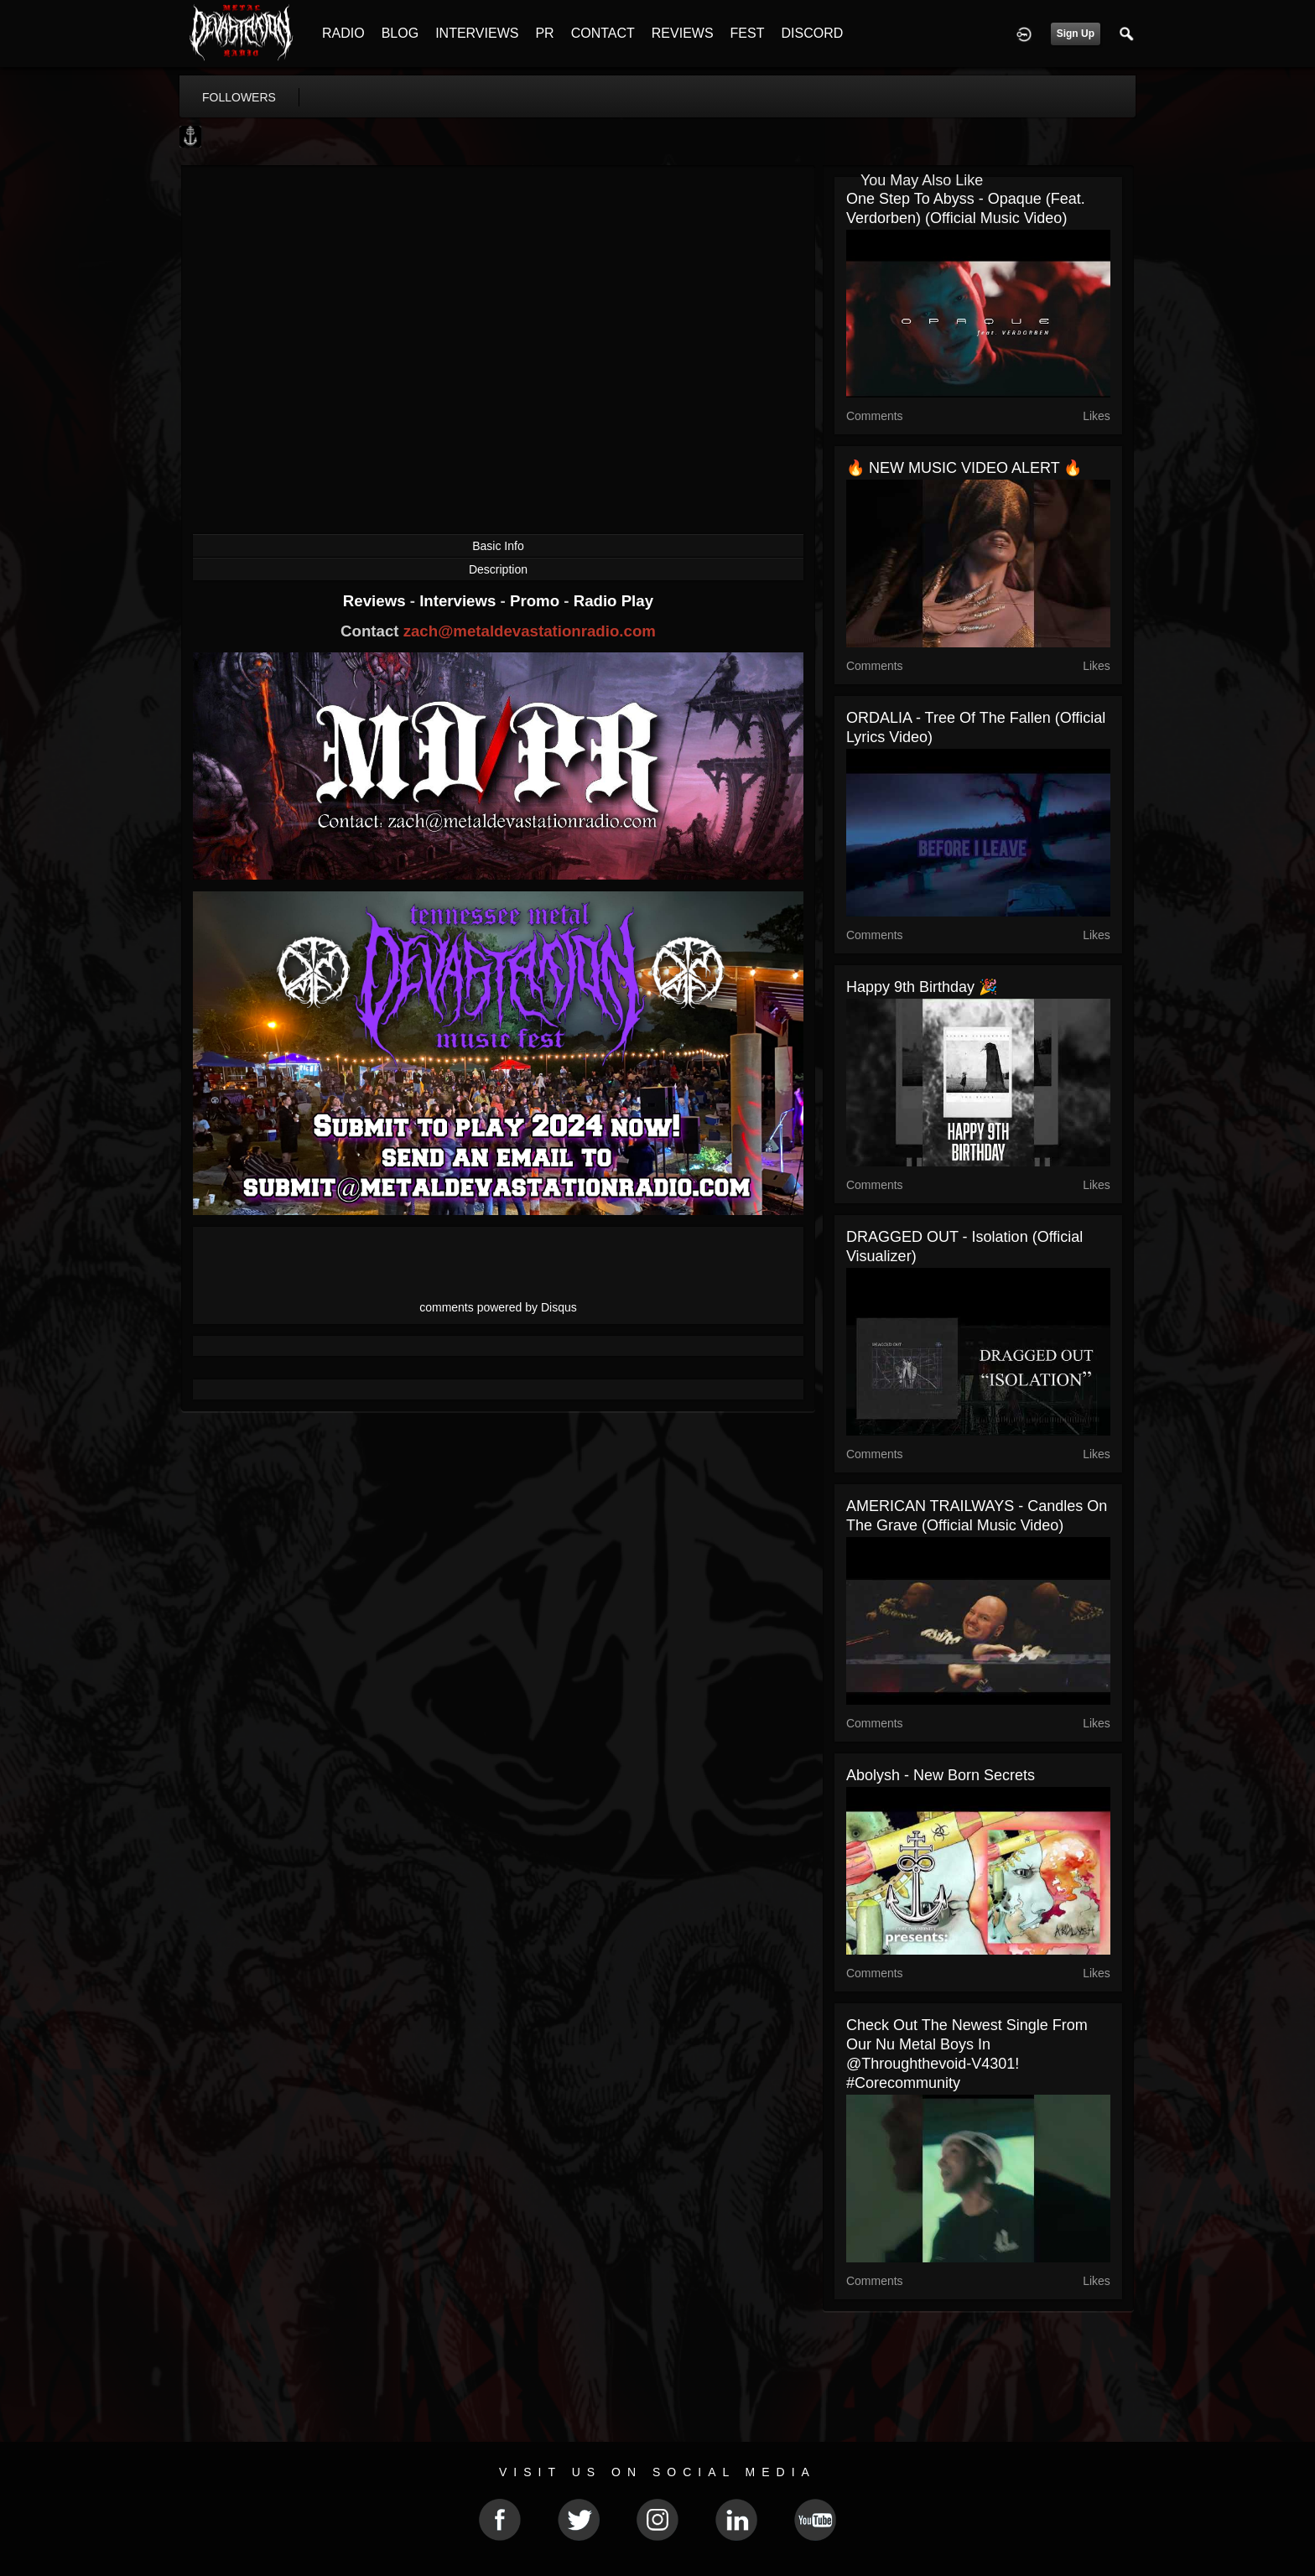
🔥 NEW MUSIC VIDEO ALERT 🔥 (964, 468)
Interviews (459, 601)
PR (544, 33)
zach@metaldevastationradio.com (529, 631)
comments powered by (498, 1307)
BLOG (400, 33)
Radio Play (613, 601)
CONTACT (603, 33)
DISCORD (812, 33)
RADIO (343, 33)
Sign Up (1075, 33)
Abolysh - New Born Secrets (940, 1775)
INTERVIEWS (476, 33)
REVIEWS (683, 33)
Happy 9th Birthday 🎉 (921, 987)
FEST (747, 33)
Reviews (376, 601)
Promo (537, 601)
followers (239, 97)
